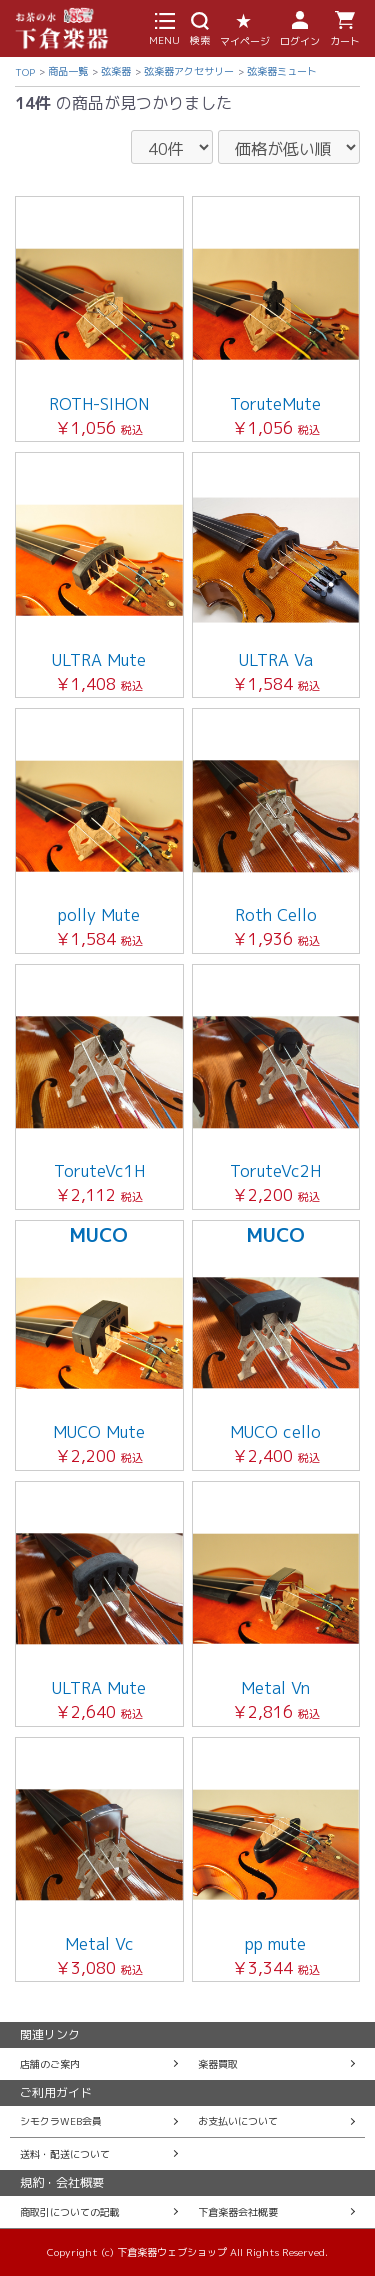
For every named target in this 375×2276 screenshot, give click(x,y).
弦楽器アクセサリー (189, 71)
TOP (25, 72)
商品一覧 (68, 71)
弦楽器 (116, 71)
